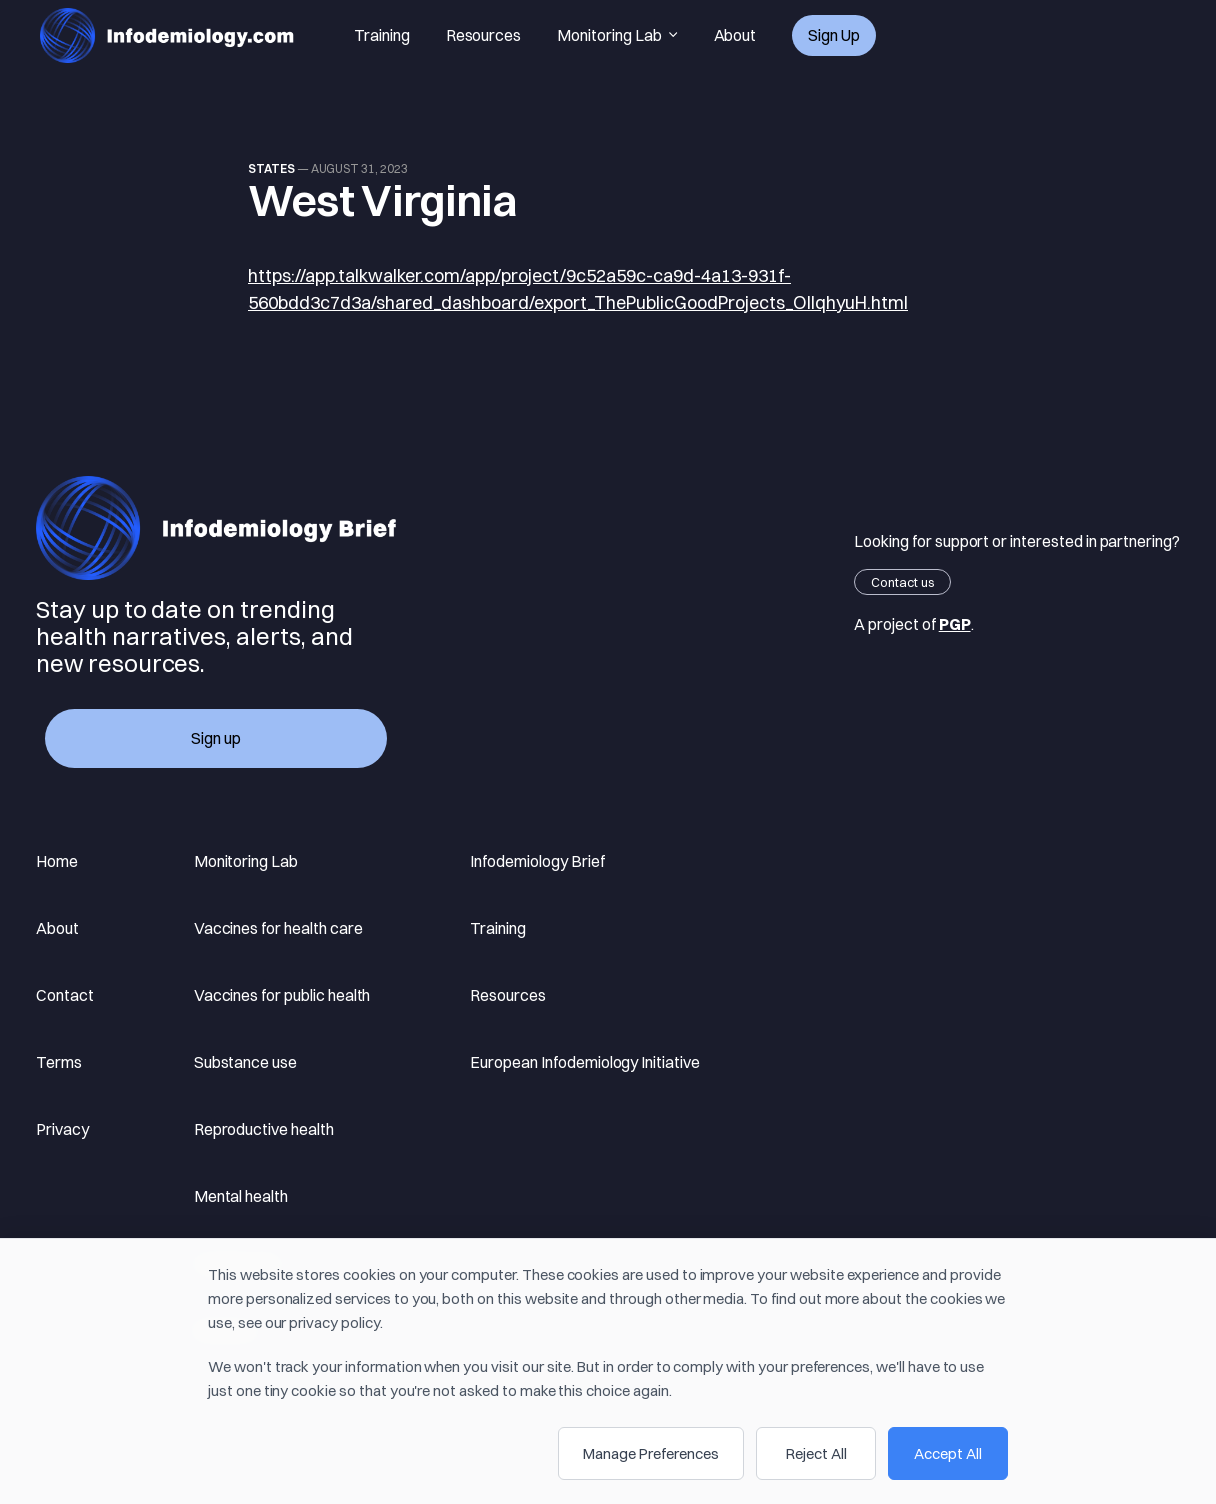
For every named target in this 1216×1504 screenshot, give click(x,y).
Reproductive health (264, 1129)
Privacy (62, 1129)
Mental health (241, 1196)
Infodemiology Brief (537, 861)
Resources (484, 35)
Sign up (834, 35)
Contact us (902, 582)
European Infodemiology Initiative (584, 1062)
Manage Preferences (651, 1453)
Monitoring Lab (617, 36)
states (271, 168)
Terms (59, 1062)
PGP (955, 624)
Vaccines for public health (282, 995)
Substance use (245, 1062)
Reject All (816, 1453)
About (735, 35)
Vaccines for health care (278, 928)
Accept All (948, 1453)
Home (57, 861)
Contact (65, 995)
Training (382, 35)
